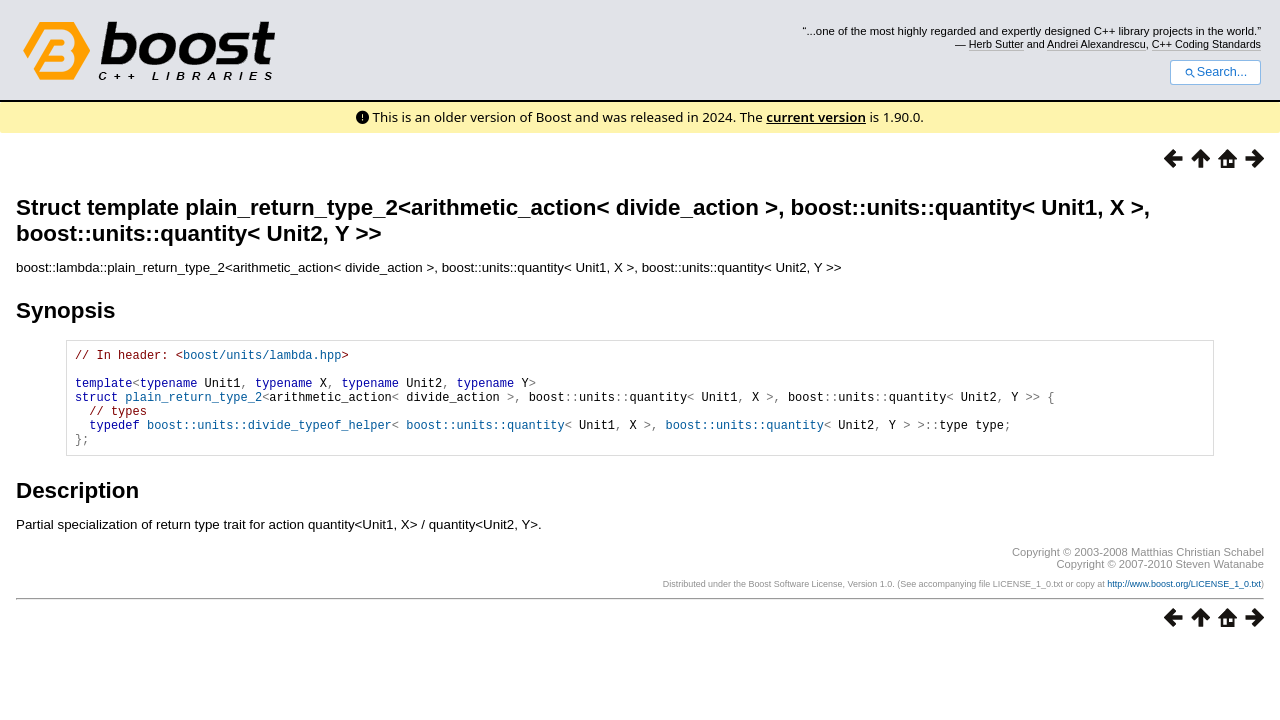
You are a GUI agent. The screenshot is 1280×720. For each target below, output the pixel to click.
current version (816, 117)
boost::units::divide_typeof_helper (269, 442)
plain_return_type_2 (193, 408)
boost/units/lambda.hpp (262, 357)
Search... (1215, 72)
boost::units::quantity (485, 442)
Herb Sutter (996, 44)
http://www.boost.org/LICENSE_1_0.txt (1184, 605)
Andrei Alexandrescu (1096, 44)
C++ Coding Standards (1206, 44)
